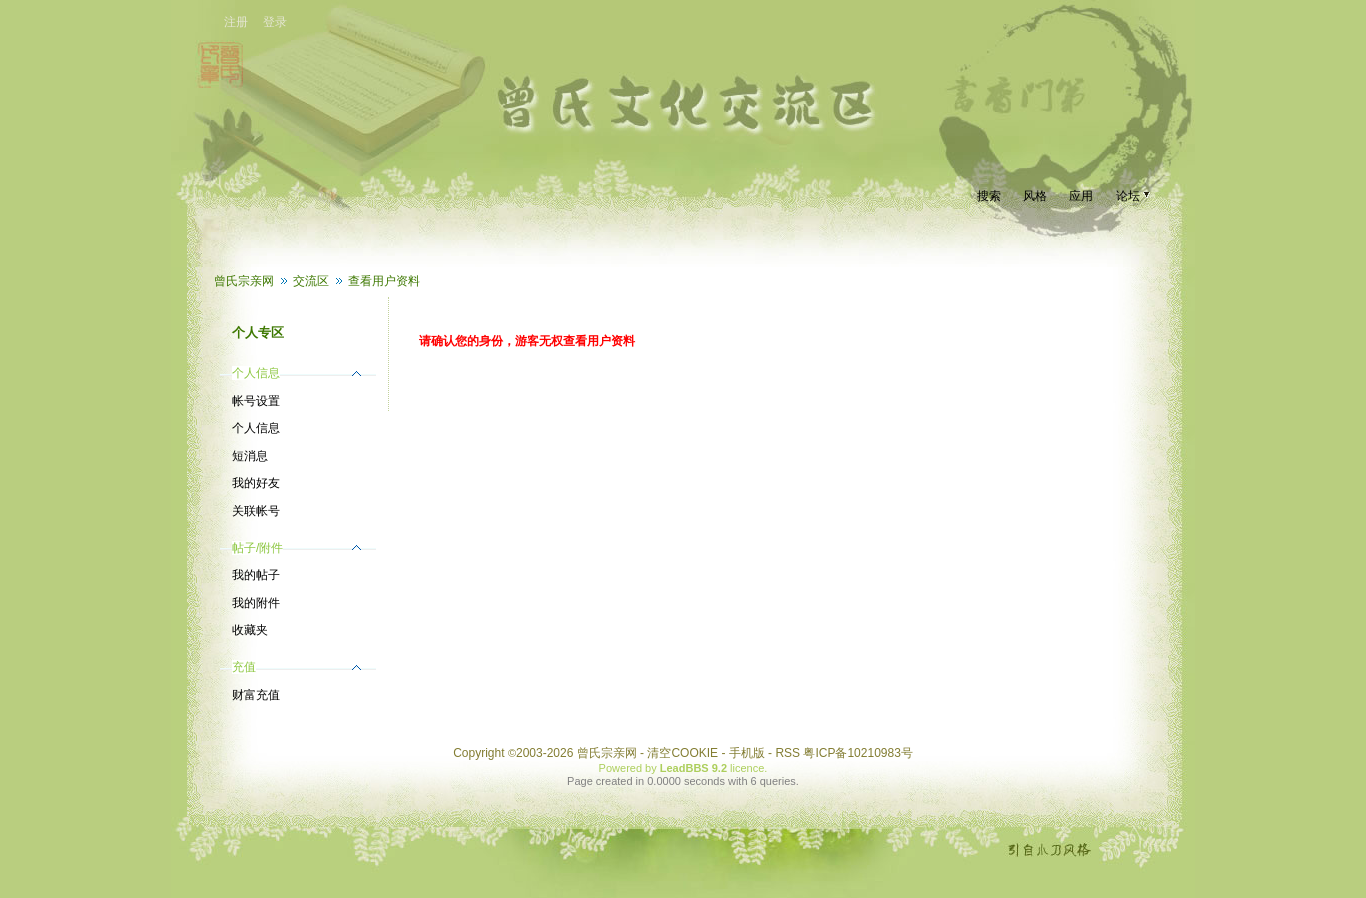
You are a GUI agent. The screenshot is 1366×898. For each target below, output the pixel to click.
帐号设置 (256, 401)
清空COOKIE (682, 753)
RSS (787, 753)
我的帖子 (256, 575)
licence (747, 768)
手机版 (747, 753)
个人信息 (256, 428)
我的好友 (256, 483)
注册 (236, 22)
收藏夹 (250, 630)
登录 (275, 22)
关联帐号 (256, 511)
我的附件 (256, 603)
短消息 (250, 456)
